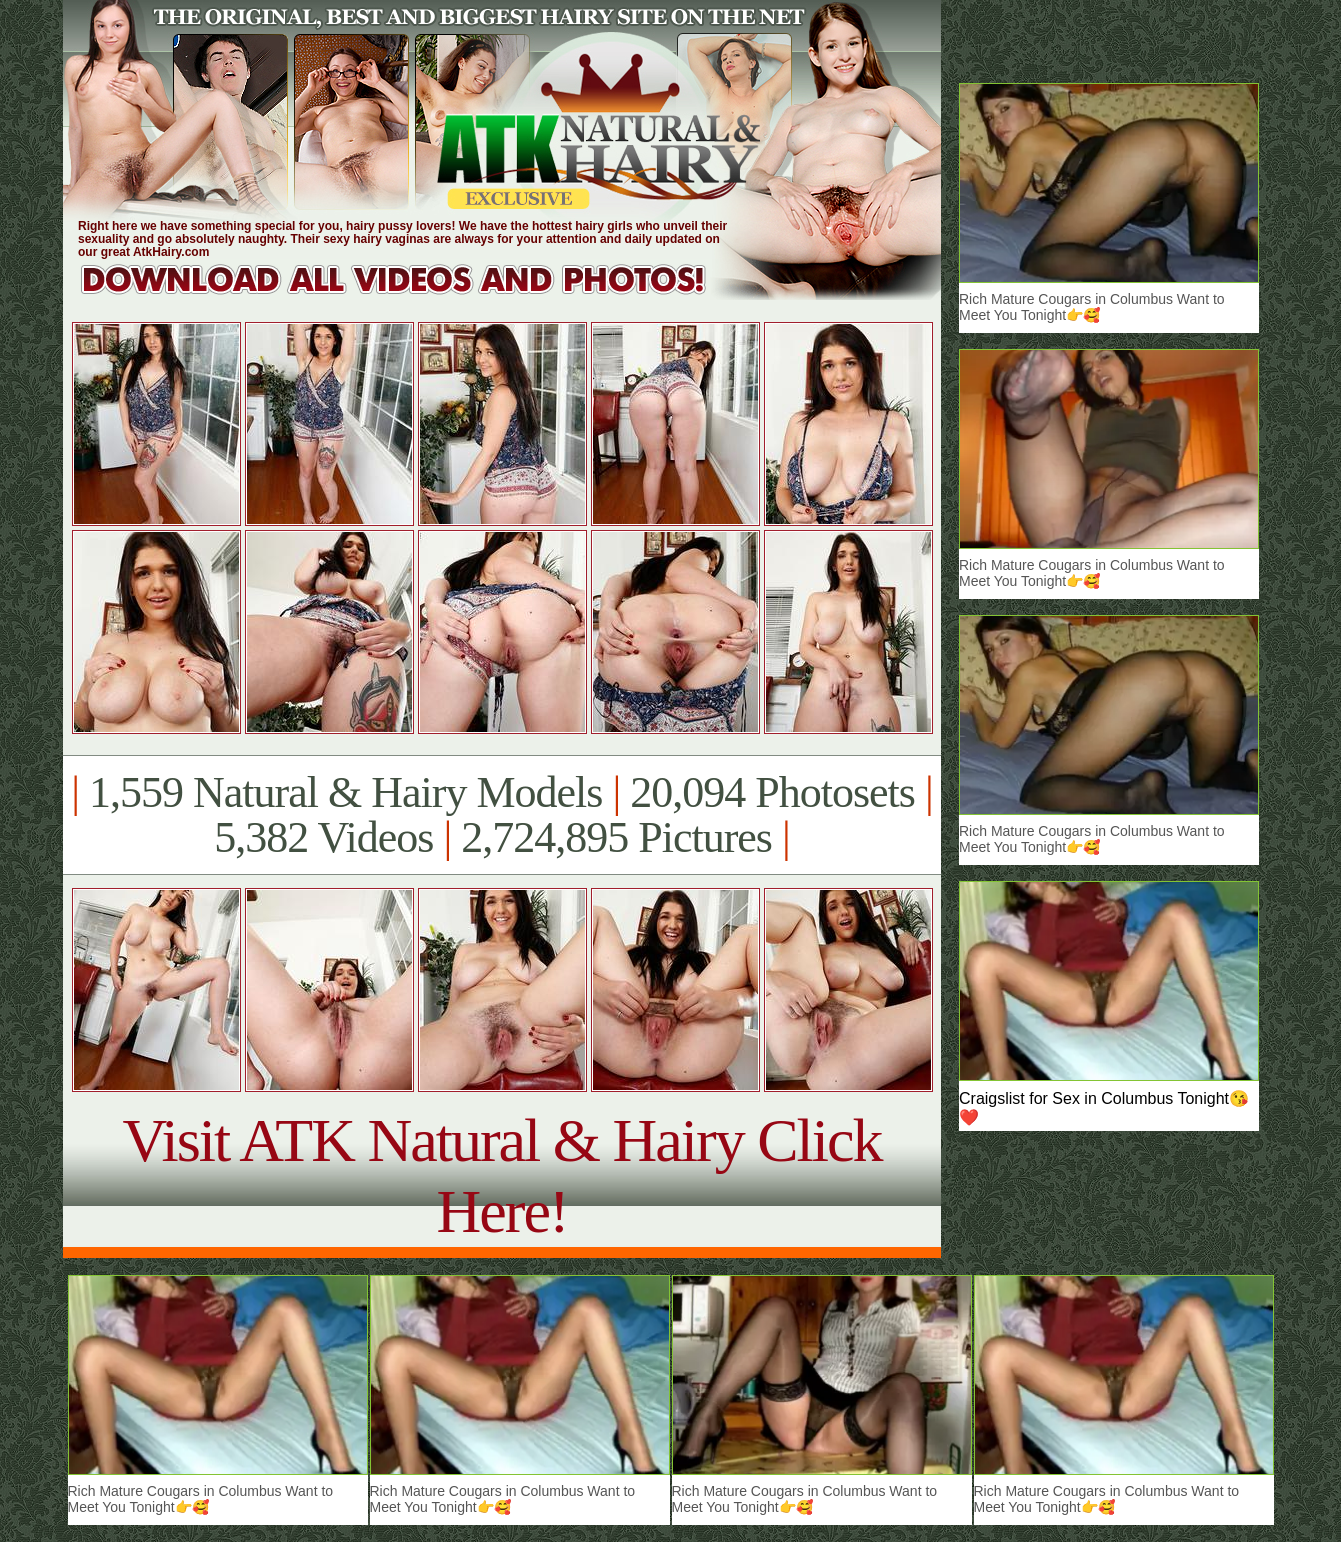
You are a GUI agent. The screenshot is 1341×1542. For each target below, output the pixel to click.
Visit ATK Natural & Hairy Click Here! (501, 1175)
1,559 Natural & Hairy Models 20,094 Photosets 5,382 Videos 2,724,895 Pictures (501, 815)
